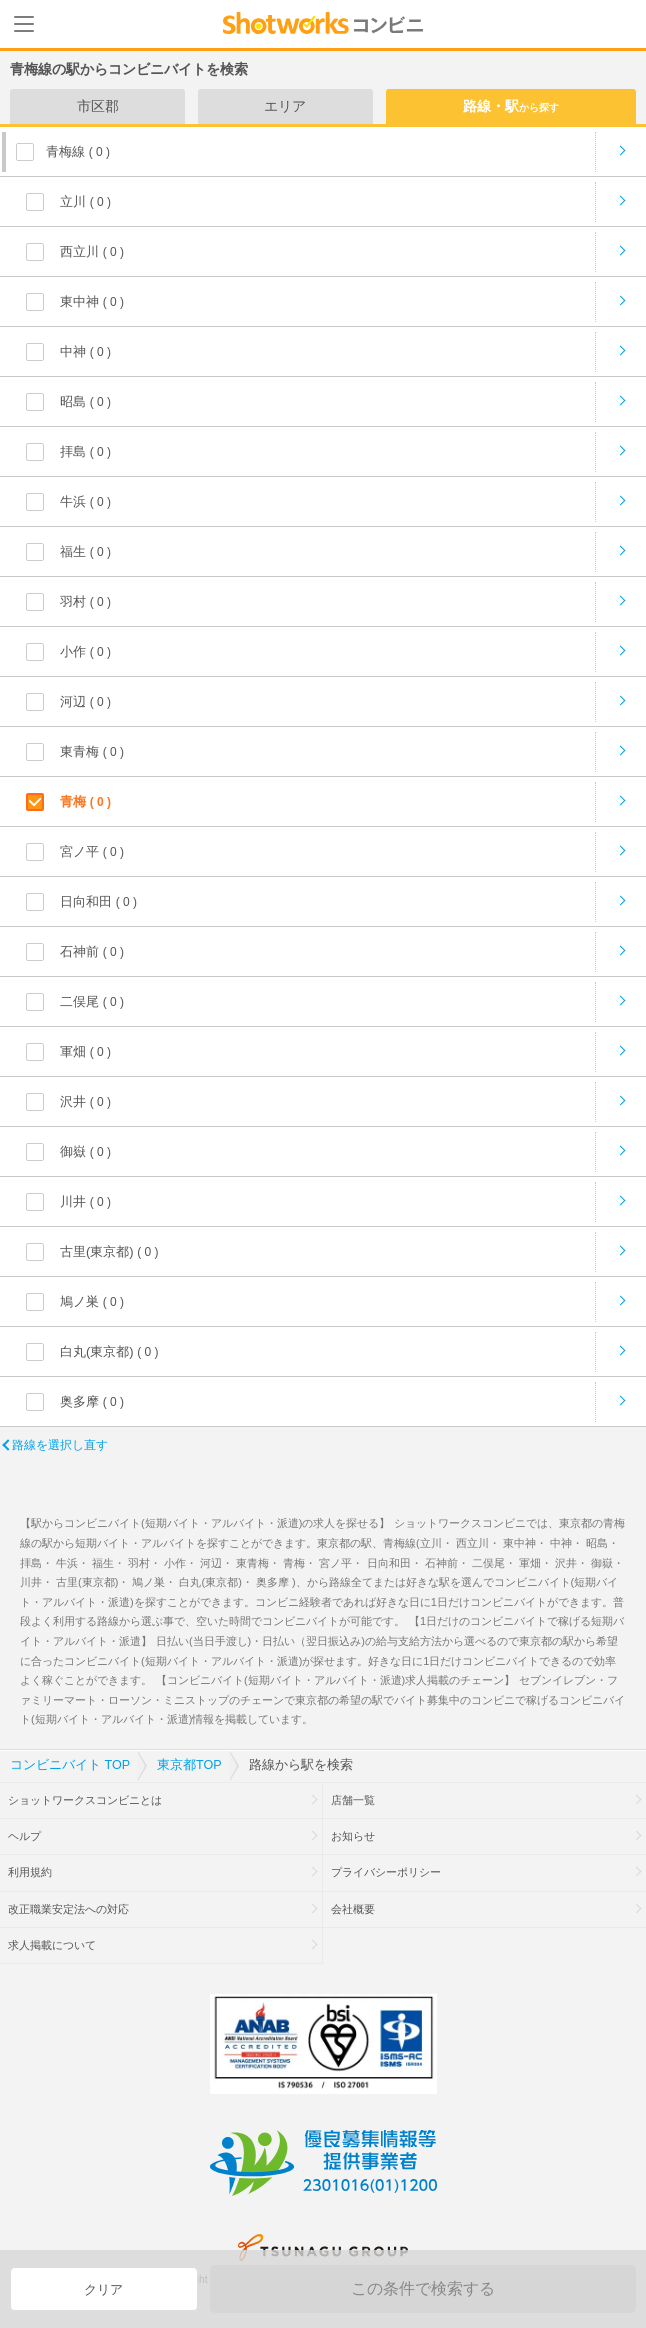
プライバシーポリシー (386, 1872)
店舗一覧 (353, 1800)
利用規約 (30, 1872)
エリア (285, 106)
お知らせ (353, 1836)
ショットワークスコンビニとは (85, 1800)
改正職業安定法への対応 (68, 1909)
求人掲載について (52, 1945)
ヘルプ (24, 1836)
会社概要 (353, 1909)
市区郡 (98, 106)
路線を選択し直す (60, 1445)
